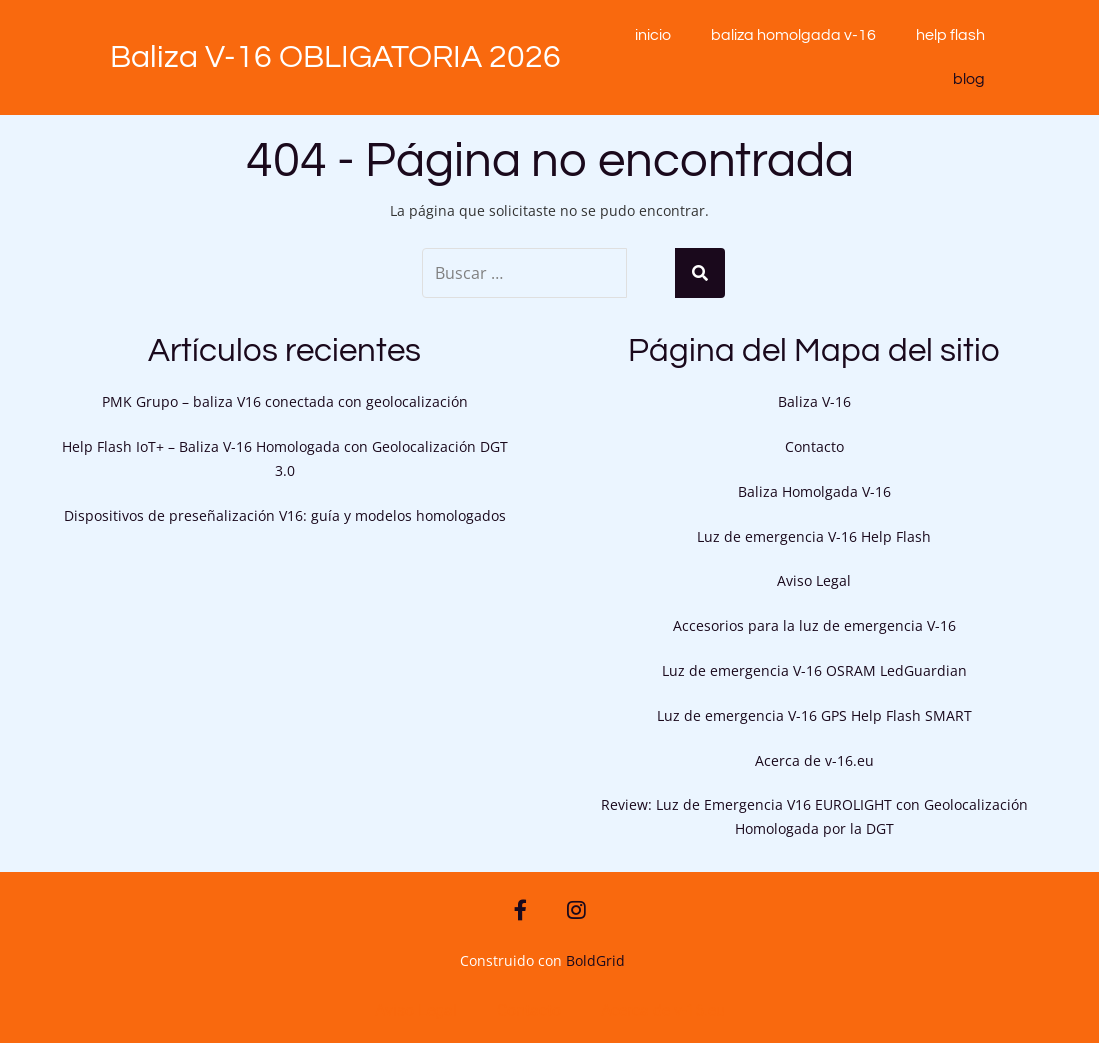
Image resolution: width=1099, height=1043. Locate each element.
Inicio (653, 35)
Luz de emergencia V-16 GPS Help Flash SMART (814, 715)
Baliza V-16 (814, 401)
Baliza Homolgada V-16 (793, 35)
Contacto (814, 446)
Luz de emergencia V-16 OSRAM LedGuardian (814, 670)
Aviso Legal (814, 580)
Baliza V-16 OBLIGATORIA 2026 (335, 57)
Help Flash (950, 35)
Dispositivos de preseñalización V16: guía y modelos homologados (285, 515)
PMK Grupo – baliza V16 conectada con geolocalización (285, 401)
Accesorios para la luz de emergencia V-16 (814, 625)
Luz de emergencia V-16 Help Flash (814, 536)
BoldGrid (595, 960)
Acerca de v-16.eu (814, 760)
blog (969, 79)
